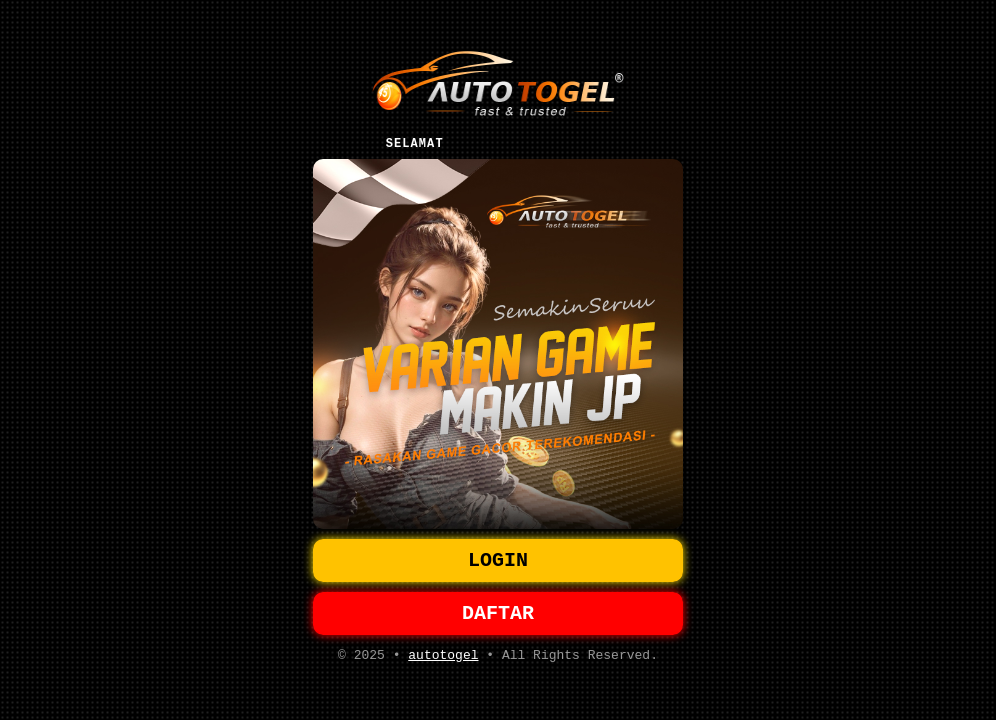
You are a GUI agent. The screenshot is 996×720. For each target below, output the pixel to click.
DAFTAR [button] (498, 615)
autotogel (443, 661)
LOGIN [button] (498, 558)
